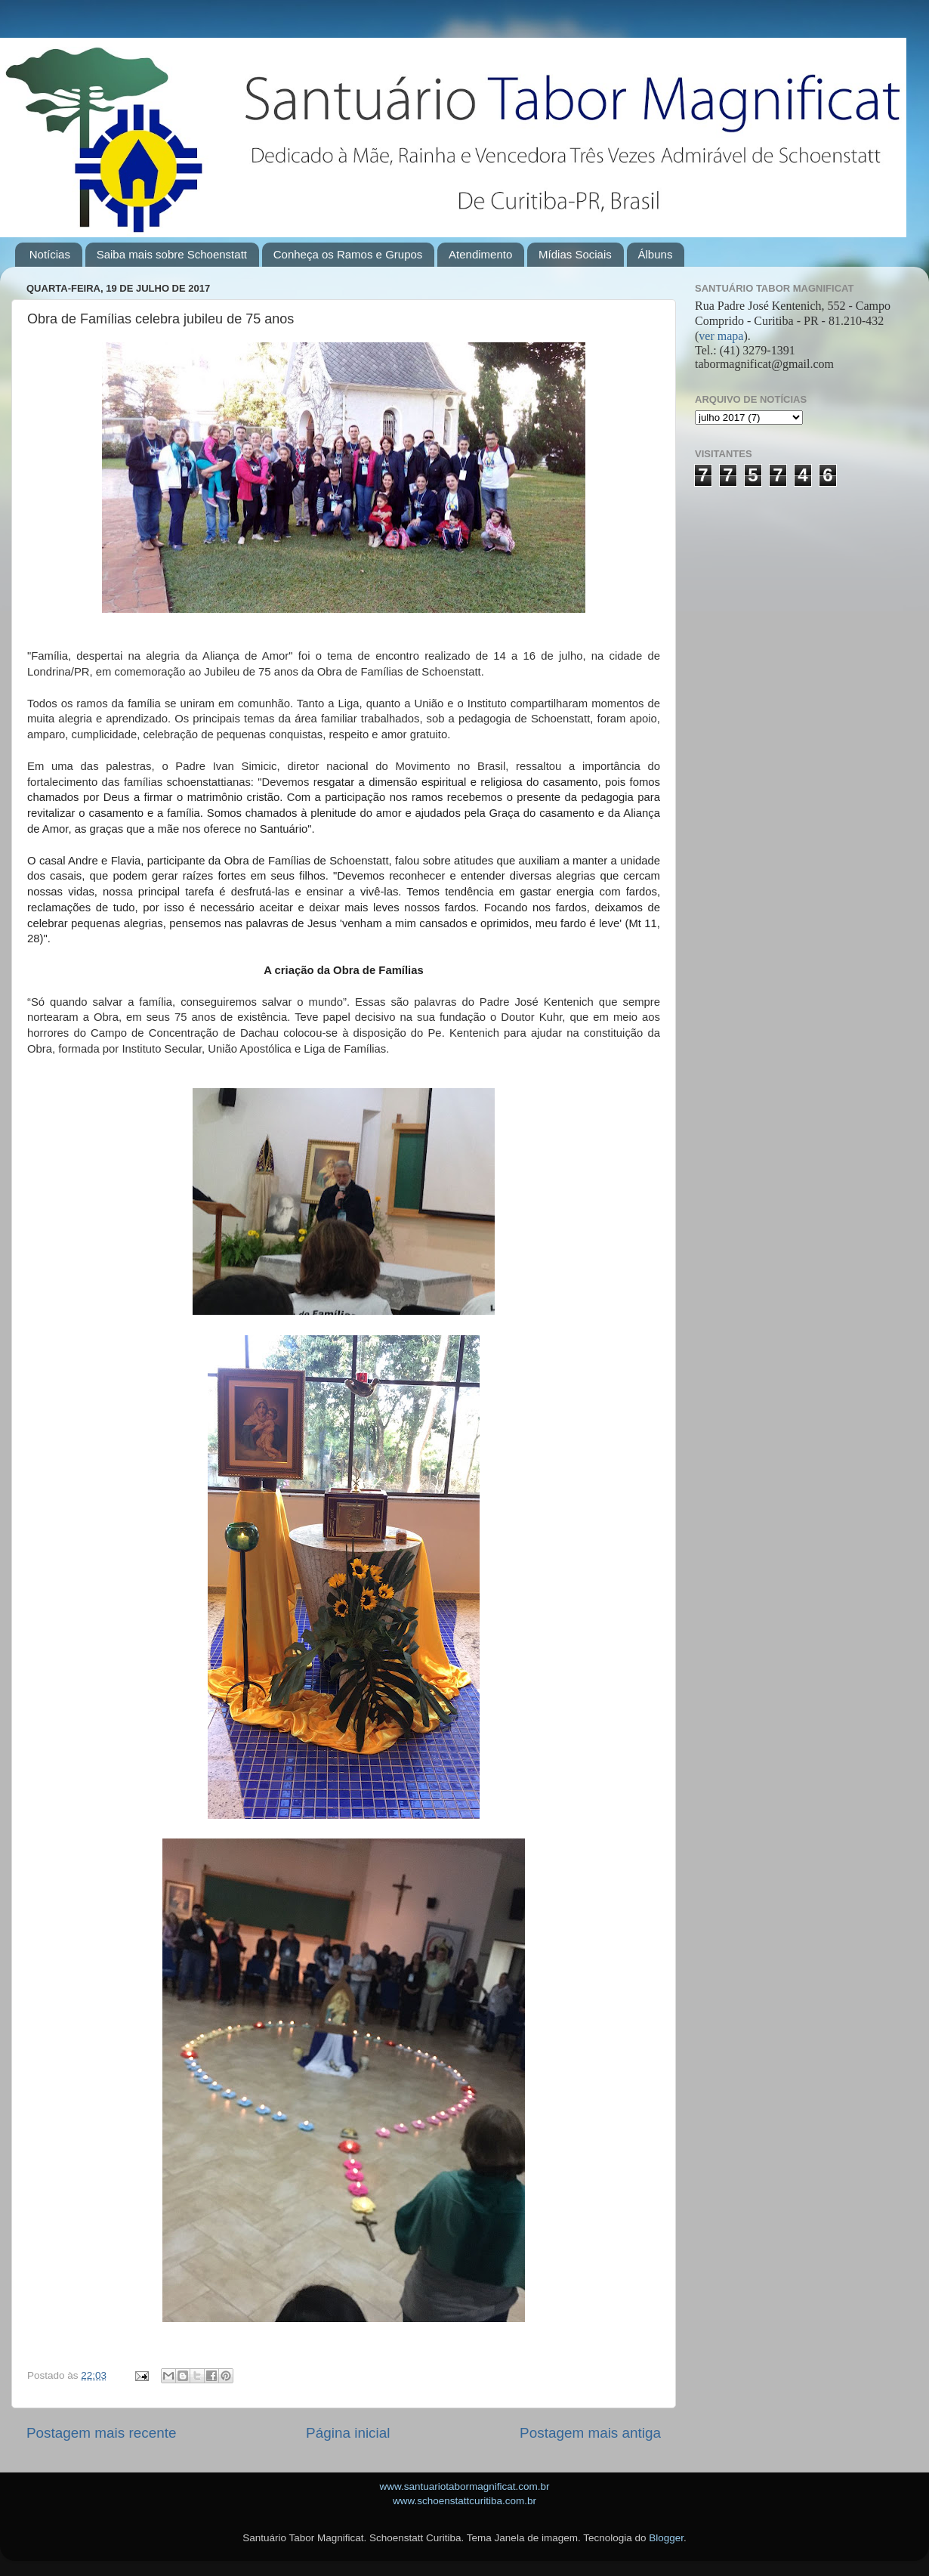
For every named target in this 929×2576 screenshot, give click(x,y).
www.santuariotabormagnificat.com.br (464, 2486)
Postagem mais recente (101, 2433)
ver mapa (721, 335)
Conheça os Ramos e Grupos (348, 254)
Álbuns (655, 254)
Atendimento (480, 254)
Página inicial (348, 2433)
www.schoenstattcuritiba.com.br (464, 2500)
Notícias (49, 254)
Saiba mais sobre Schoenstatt (172, 254)
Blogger (666, 2538)
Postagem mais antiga (590, 2433)
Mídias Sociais (575, 254)
